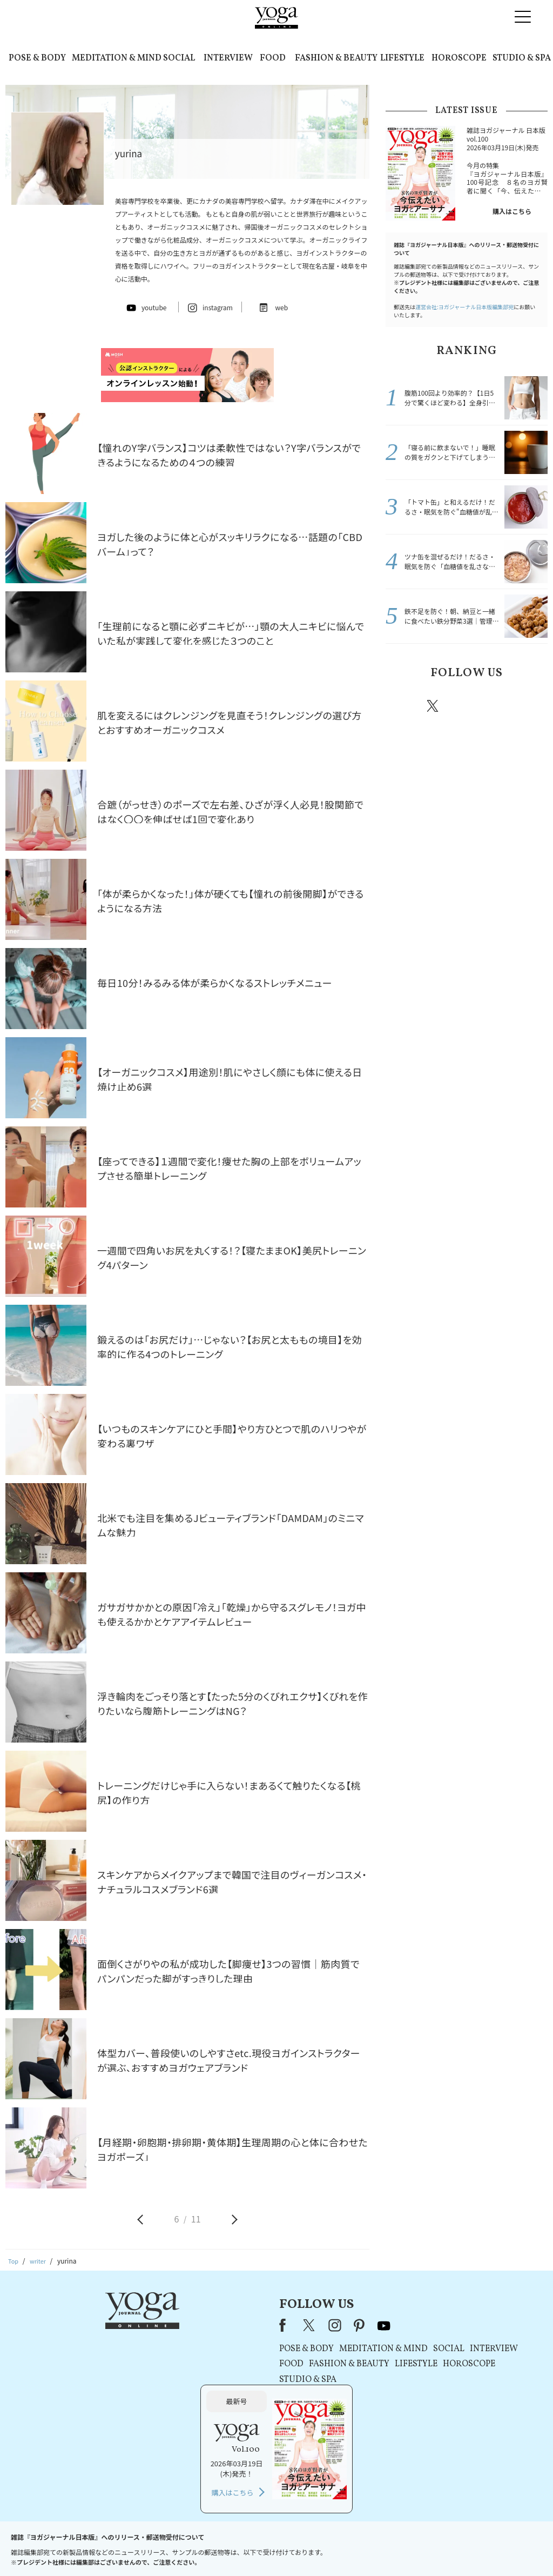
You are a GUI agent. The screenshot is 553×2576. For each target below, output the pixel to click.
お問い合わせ (83, 2547)
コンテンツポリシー (330, 2547)
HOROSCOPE (459, 58)
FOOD (273, 58)
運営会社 (381, 2547)
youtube (246, 2325)
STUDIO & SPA (522, 58)
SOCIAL (179, 58)
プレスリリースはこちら (147, 2547)
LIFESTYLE (402, 58)
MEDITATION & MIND (116, 58)
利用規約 (205, 2547)
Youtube (529, 706)
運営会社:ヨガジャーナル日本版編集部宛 (464, 307)
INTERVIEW (228, 58)
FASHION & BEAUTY (336, 58)
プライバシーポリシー (259, 2547)
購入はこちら (512, 211)
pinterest (498, 706)
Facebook (402, 706)
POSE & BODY (37, 58)
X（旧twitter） (434, 706)
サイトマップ (422, 2547)
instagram (465, 705)
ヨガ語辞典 (467, 2547)
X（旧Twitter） (172, 2325)
